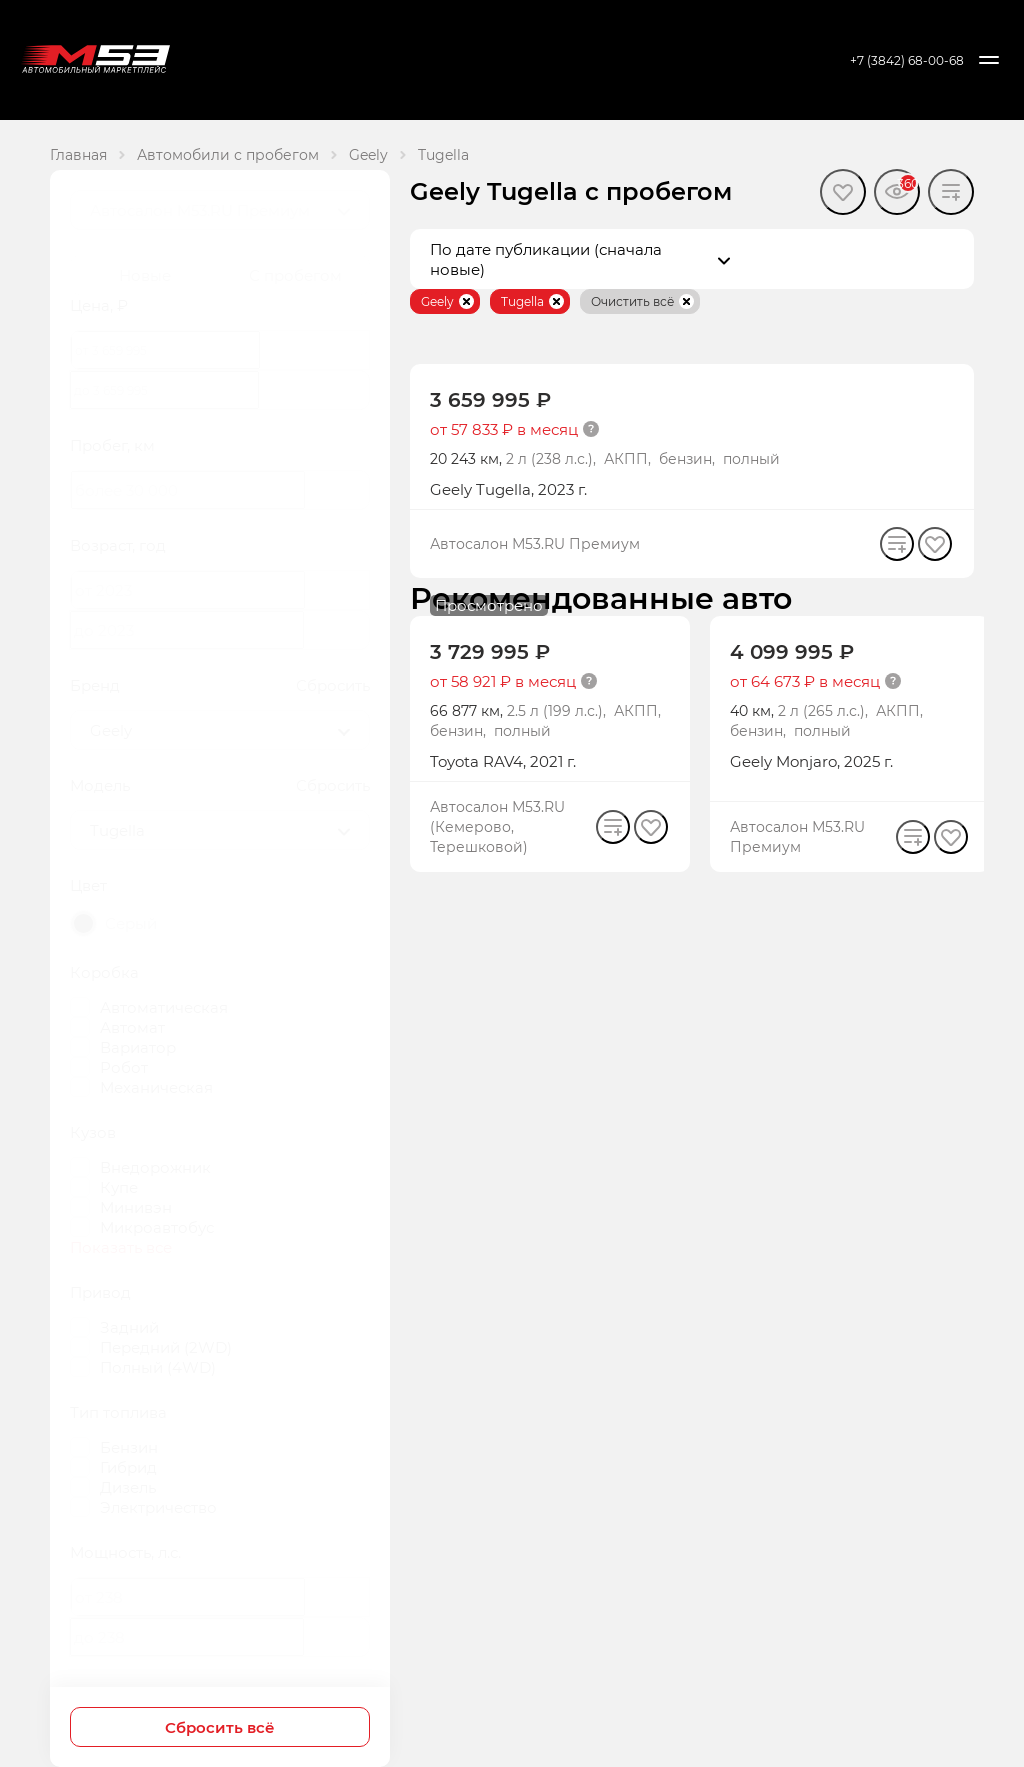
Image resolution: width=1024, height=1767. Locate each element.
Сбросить (333, 685)
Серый (131, 923)
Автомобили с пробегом (228, 154)
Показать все (121, 1247)
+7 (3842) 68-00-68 (907, 60)
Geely (368, 154)
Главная (78, 154)
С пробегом (295, 275)
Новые (145, 275)
